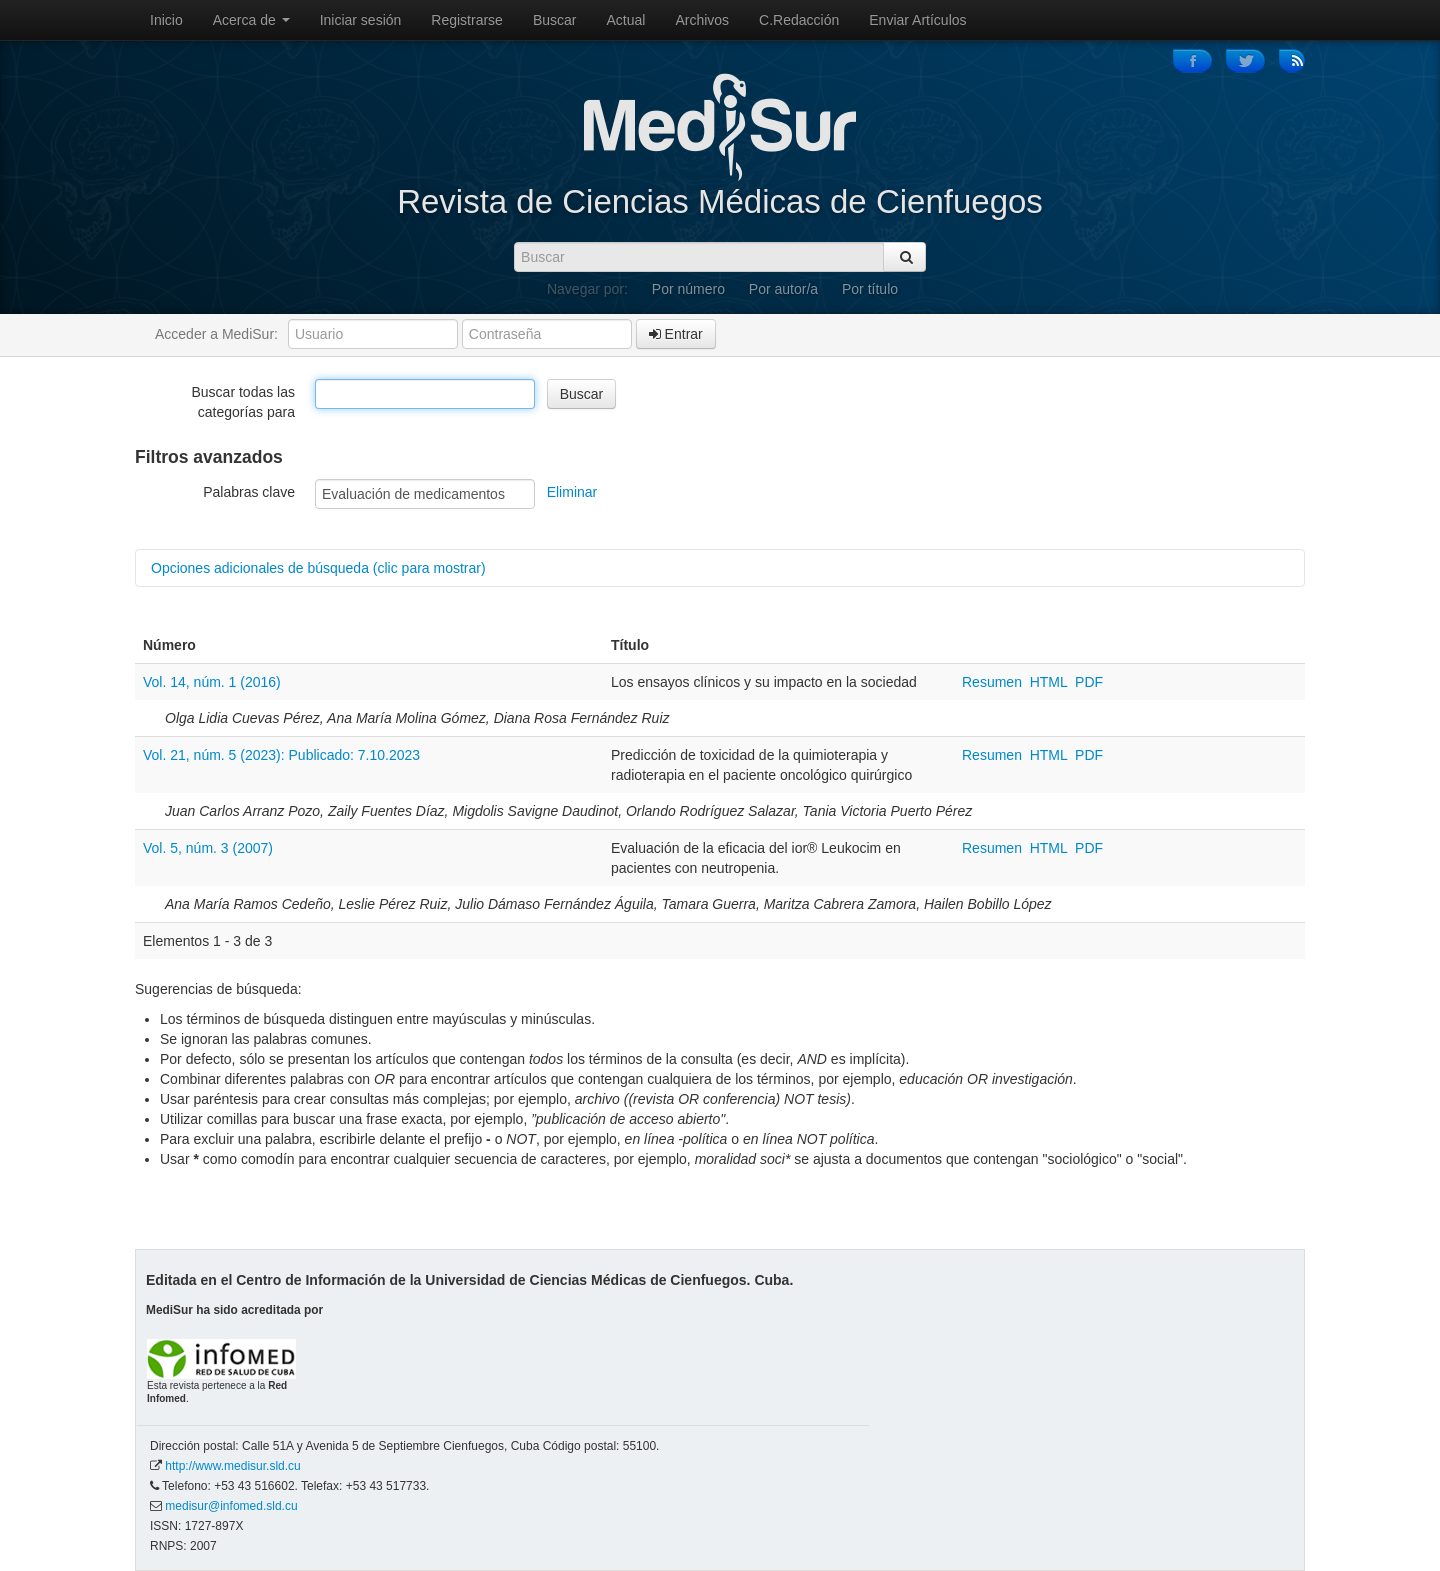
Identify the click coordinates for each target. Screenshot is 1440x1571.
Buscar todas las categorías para (244, 402)
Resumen (994, 682)
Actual (626, 20)
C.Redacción (799, 20)
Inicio (166, 20)
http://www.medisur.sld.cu (232, 1466)
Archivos (702, 20)
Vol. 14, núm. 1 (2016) (212, 682)
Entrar (676, 334)
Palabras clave (249, 492)
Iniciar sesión (361, 20)
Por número (688, 289)
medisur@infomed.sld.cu (231, 1506)
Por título (870, 289)
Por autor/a (783, 289)
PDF (1089, 682)
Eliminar (572, 492)
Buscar (555, 20)
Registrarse (467, 20)
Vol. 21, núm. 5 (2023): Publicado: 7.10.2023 (281, 755)
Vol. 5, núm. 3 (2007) (208, 848)
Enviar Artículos (917, 20)
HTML (1049, 682)
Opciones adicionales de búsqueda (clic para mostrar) (318, 568)
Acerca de (251, 20)
